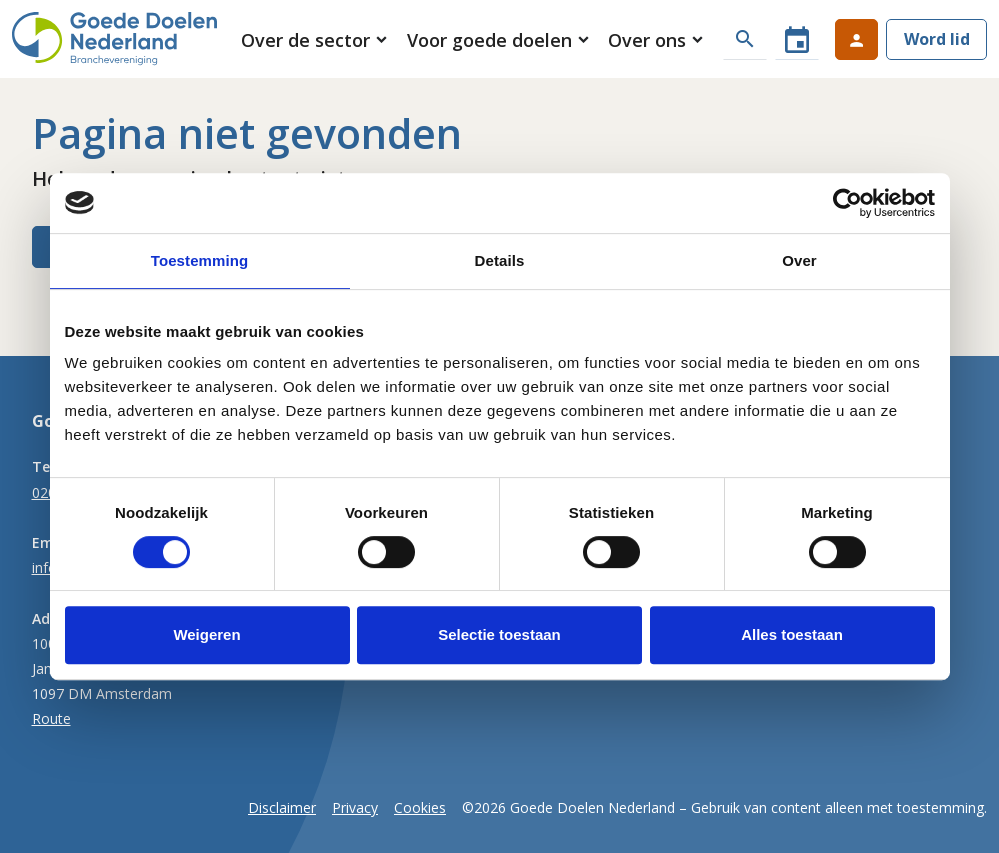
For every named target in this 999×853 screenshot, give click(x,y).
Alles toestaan (792, 634)
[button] (315, 40)
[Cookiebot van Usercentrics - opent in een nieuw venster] (847, 203)
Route (51, 718)
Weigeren (206, 634)
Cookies (420, 807)
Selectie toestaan (499, 634)
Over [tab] (799, 260)
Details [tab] (500, 260)
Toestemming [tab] (200, 260)
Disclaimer (282, 807)
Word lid (937, 39)
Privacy (355, 807)
